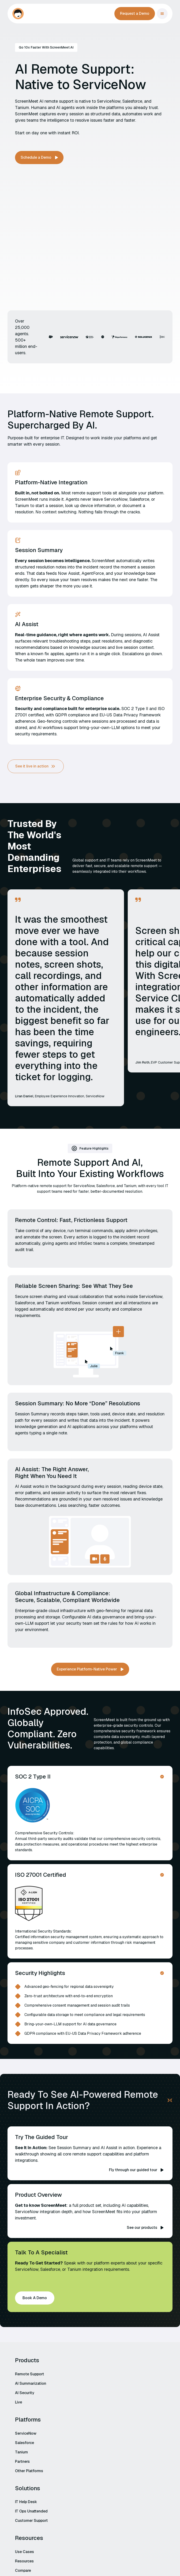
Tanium (21, 2452)
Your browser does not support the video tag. (90, 224)
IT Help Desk (26, 2501)
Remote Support (29, 2374)
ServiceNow (25, 2433)
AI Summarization (30, 2383)
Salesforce (24, 2442)
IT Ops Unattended (31, 2511)
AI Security (24, 2392)
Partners (22, 2461)
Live (18, 2402)
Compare (23, 2570)
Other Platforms (29, 2470)
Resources (24, 2561)
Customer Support (31, 2520)
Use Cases (24, 2551)
